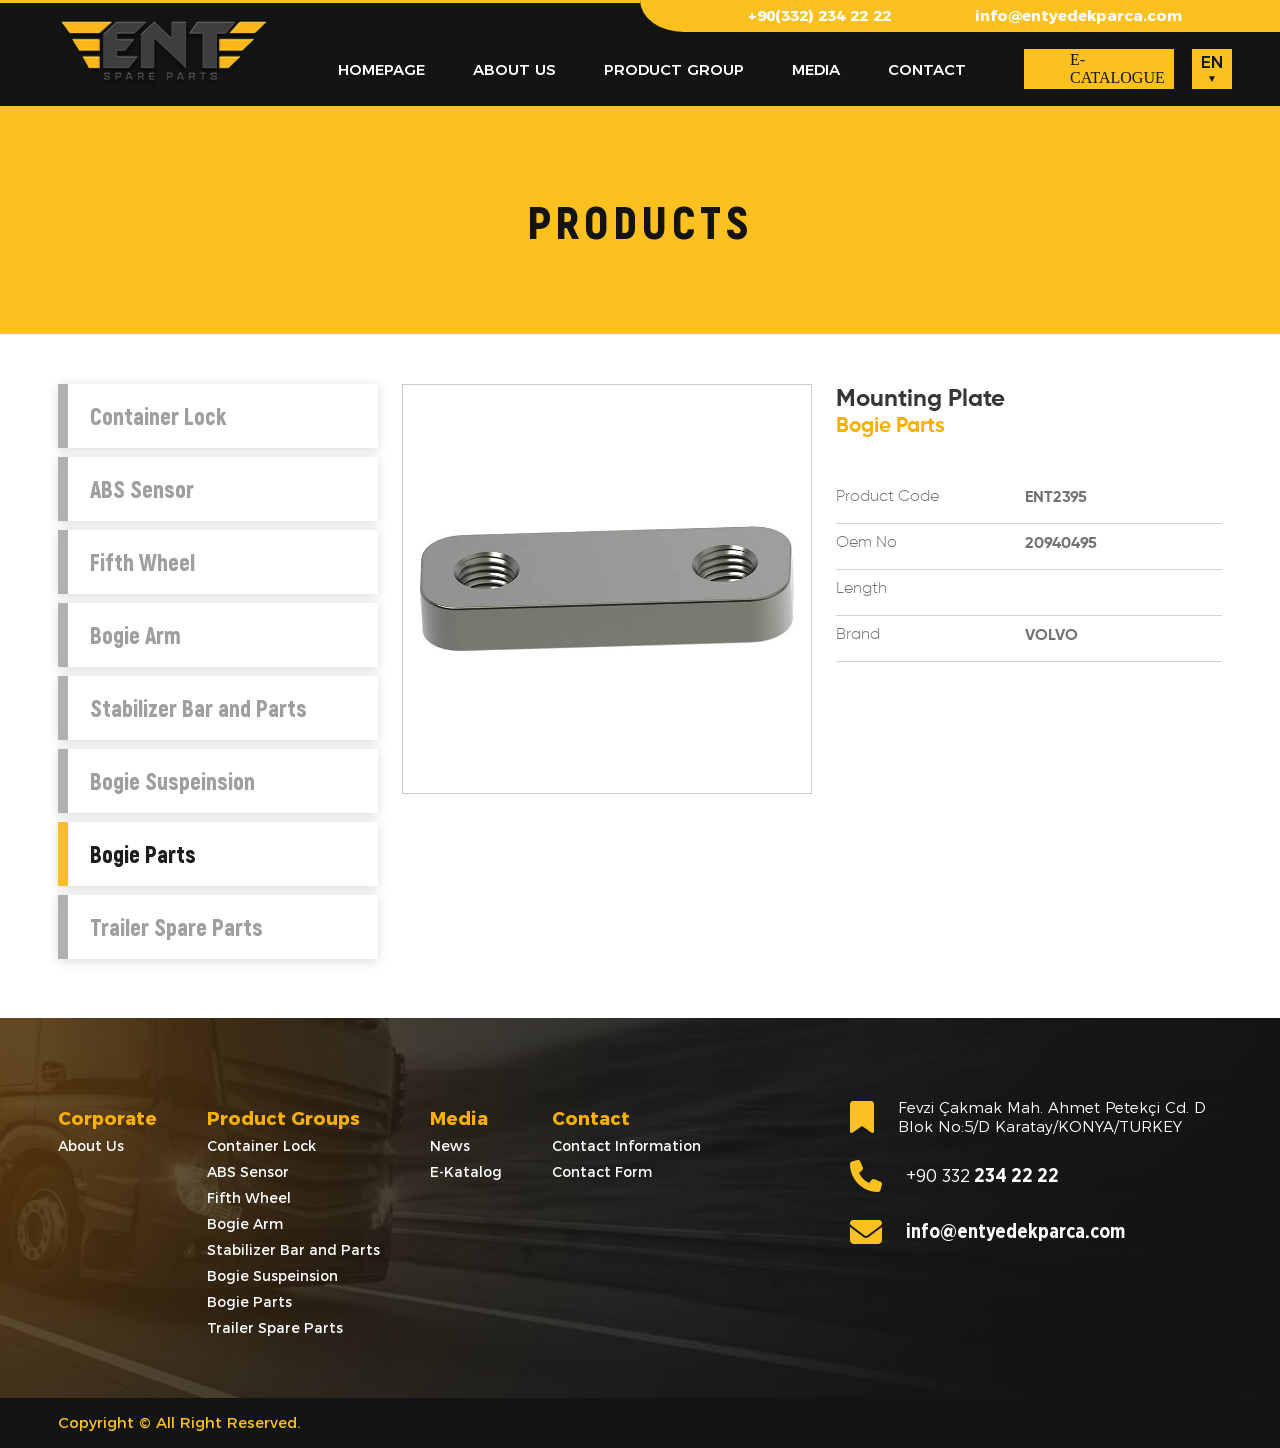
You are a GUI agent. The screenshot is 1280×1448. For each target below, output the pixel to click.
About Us (91, 1146)
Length (861, 589)
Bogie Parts (143, 854)
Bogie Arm (135, 635)
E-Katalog (466, 1172)
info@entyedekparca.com (1078, 15)
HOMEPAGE (381, 69)
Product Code (887, 497)
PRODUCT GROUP (674, 69)
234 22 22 (954, 1176)
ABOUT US (514, 69)
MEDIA (816, 69)
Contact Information (626, 1146)
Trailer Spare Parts (176, 927)
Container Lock (158, 416)
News (450, 1146)
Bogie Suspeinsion (172, 781)
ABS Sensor (142, 489)
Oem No (866, 543)
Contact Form (602, 1172)
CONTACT (927, 69)
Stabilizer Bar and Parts (198, 708)
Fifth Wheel (142, 562)
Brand (858, 635)
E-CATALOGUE (1117, 68)
